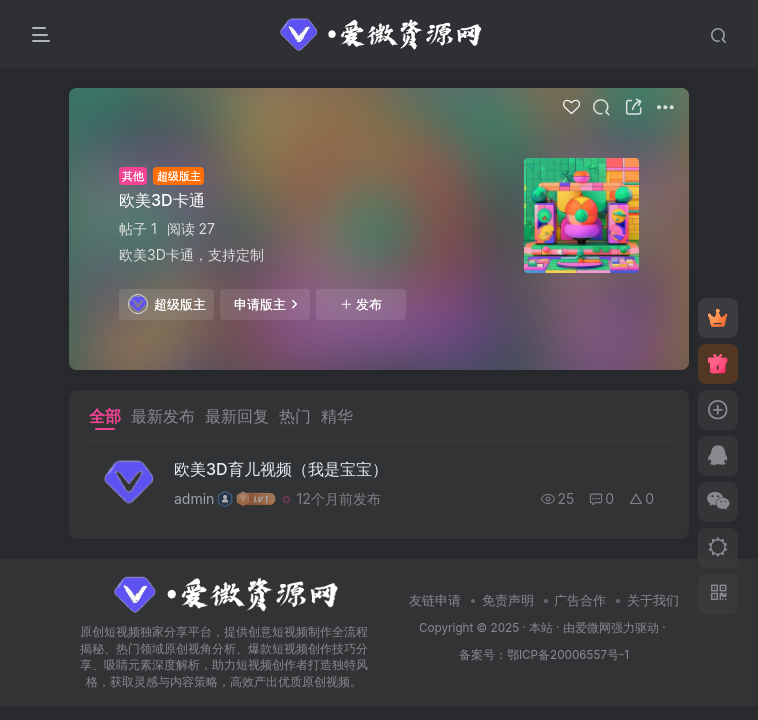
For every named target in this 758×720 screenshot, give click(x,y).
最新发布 (163, 416)
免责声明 (508, 600)
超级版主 (167, 304)
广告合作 (580, 600)
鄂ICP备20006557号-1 (568, 655)
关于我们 (653, 600)
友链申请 (435, 600)
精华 (337, 416)
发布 (361, 304)
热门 (295, 416)
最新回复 (237, 416)
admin (194, 498)
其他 (133, 176)
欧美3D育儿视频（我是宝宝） (281, 469)
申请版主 (265, 304)
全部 (105, 416)
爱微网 (593, 628)
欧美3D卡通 (162, 200)
